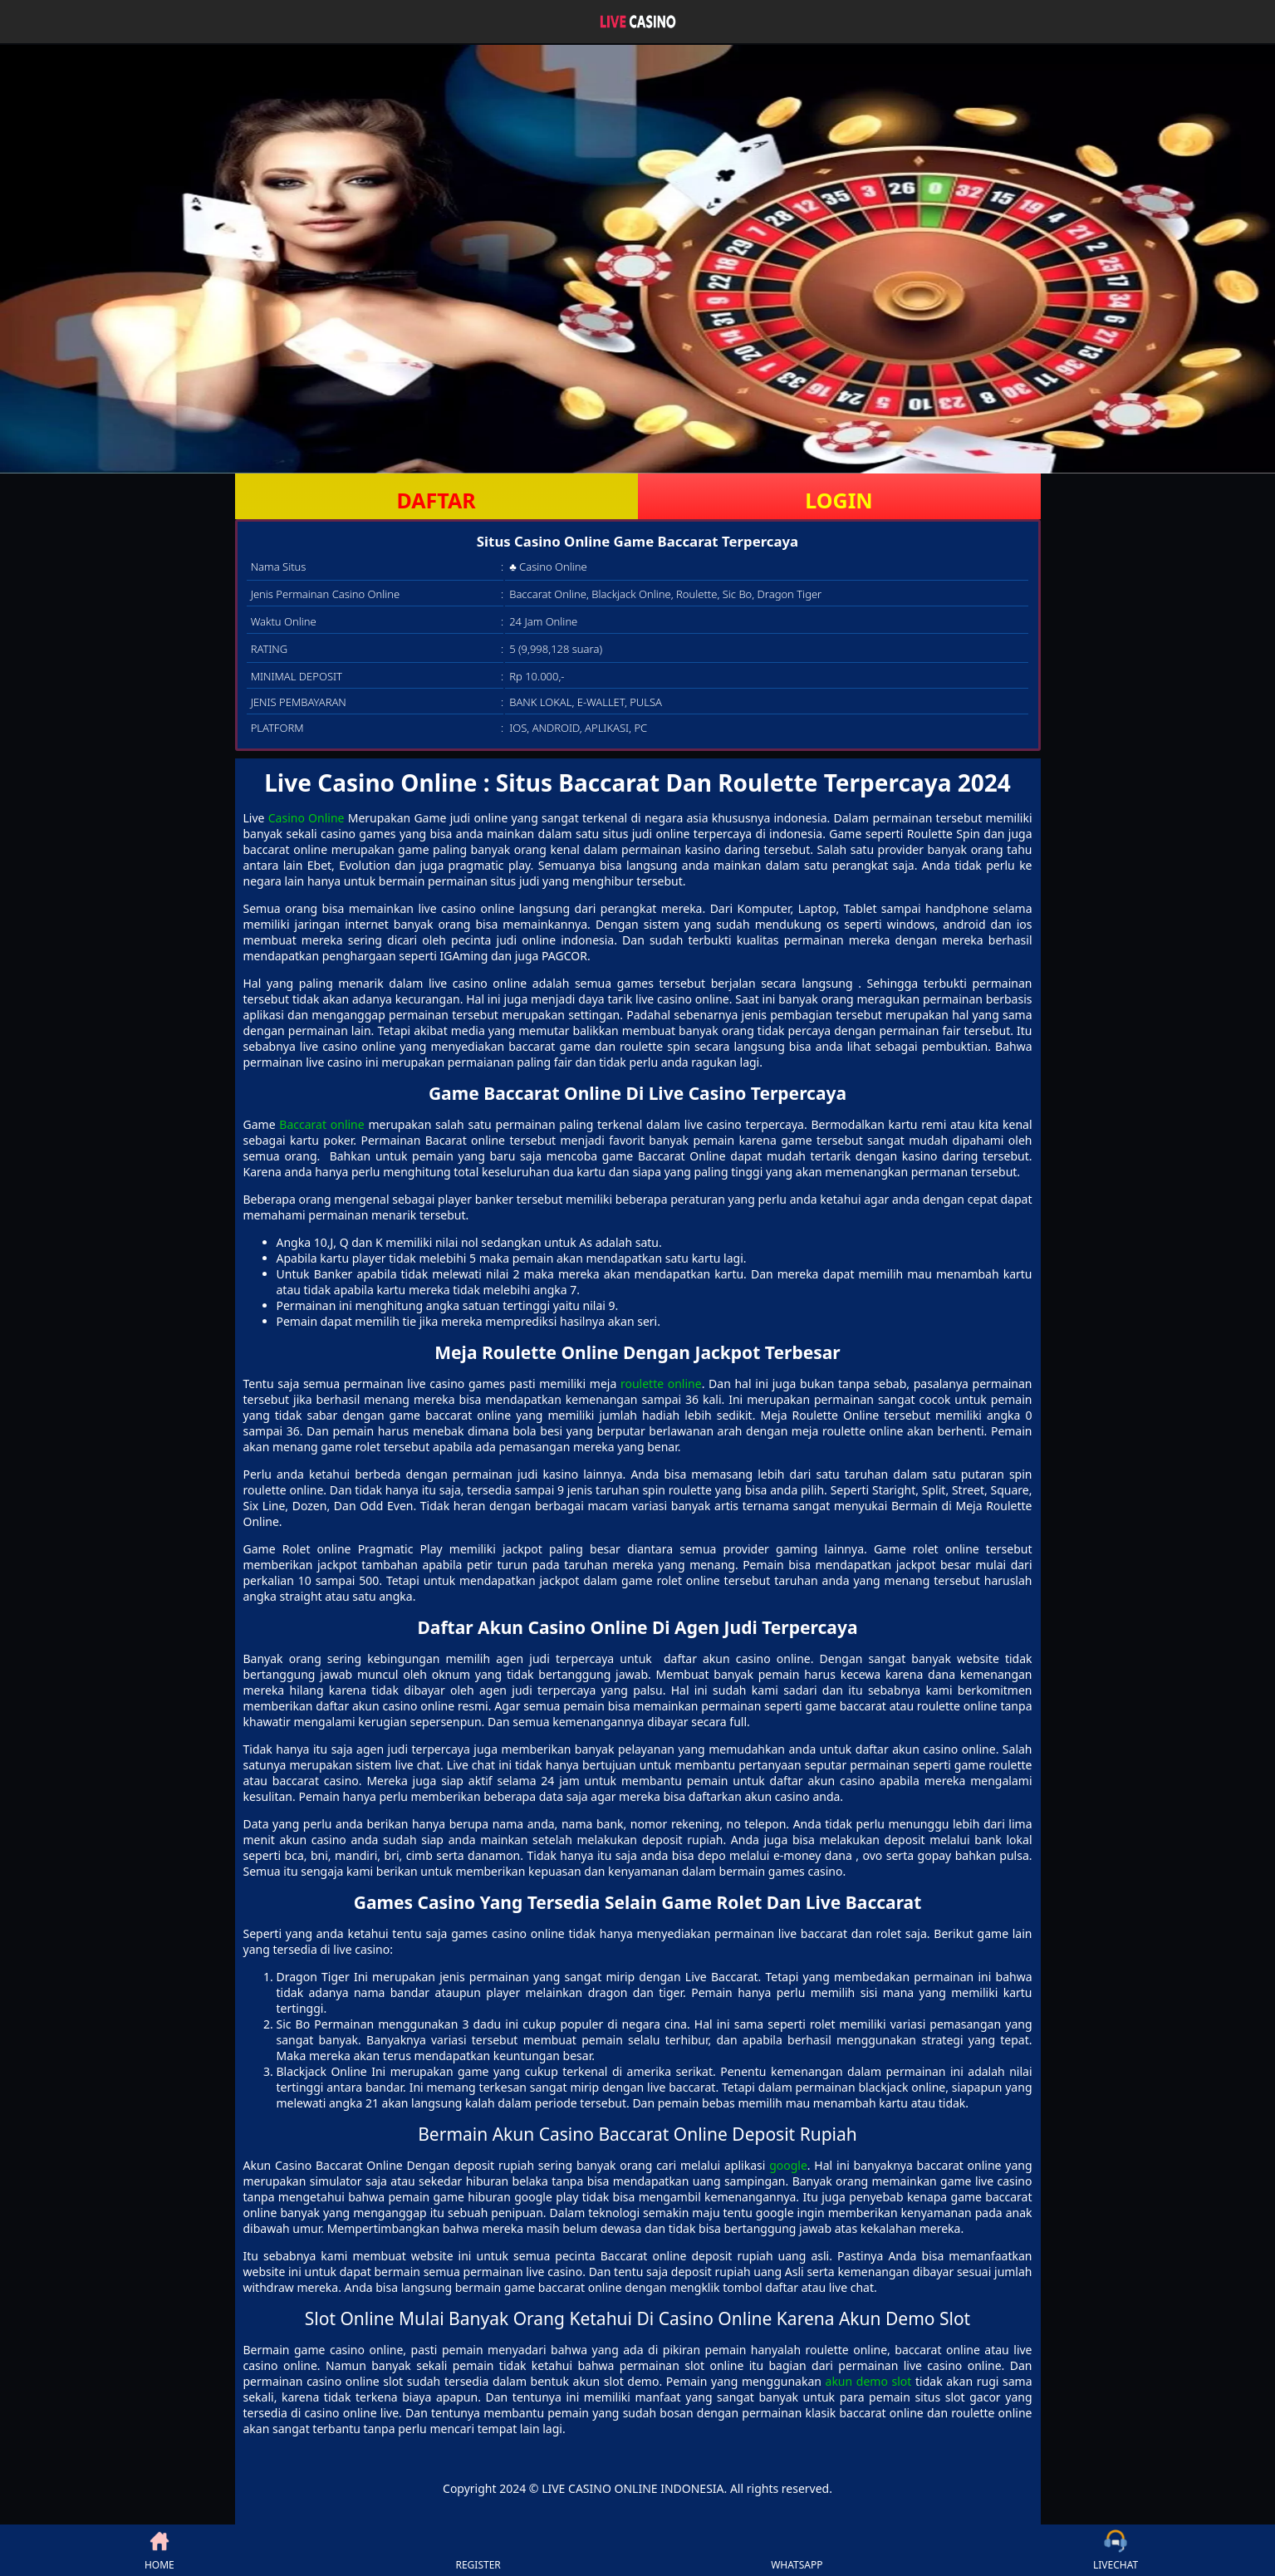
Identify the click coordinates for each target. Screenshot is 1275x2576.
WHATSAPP (796, 2550)
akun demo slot (869, 2381)
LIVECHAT (1115, 2550)
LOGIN (838, 500)
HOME (159, 2550)
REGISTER (477, 2550)
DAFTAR (435, 500)
